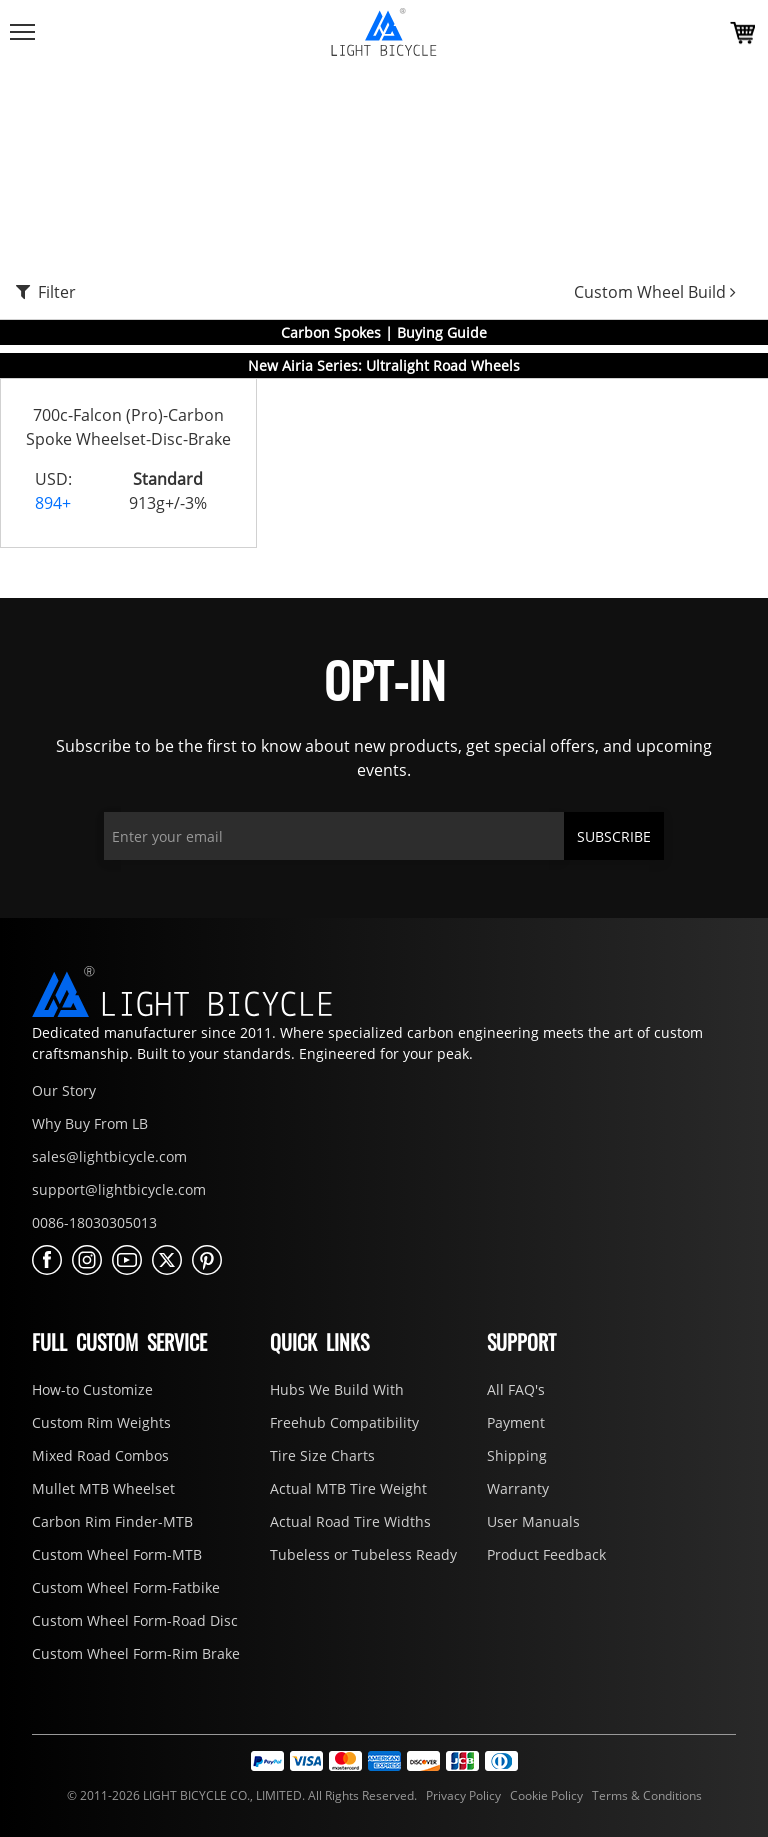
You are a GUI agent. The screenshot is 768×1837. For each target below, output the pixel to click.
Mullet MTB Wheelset (103, 1488)
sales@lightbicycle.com (109, 1156)
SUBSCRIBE (614, 836)
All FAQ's (516, 1389)
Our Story (64, 1090)
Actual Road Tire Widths (350, 1521)
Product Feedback (546, 1554)
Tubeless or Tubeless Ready (363, 1554)
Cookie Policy (545, 1795)
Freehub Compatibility (344, 1422)
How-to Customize (92, 1389)
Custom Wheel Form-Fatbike (126, 1587)
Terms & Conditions (644, 1795)
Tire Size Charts (322, 1455)
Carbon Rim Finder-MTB (112, 1521)
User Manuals (533, 1521)
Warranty (518, 1488)
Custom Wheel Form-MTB (117, 1554)
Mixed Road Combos (100, 1455)
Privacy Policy (462, 1795)
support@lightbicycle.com (119, 1189)
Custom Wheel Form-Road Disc (135, 1620)
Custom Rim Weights (101, 1422)
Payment (516, 1422)
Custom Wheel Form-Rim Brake (136, 1653)
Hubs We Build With (337, 1389)
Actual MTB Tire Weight (348, 1488)
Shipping (517, 1455)
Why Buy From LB (90, 1123)
